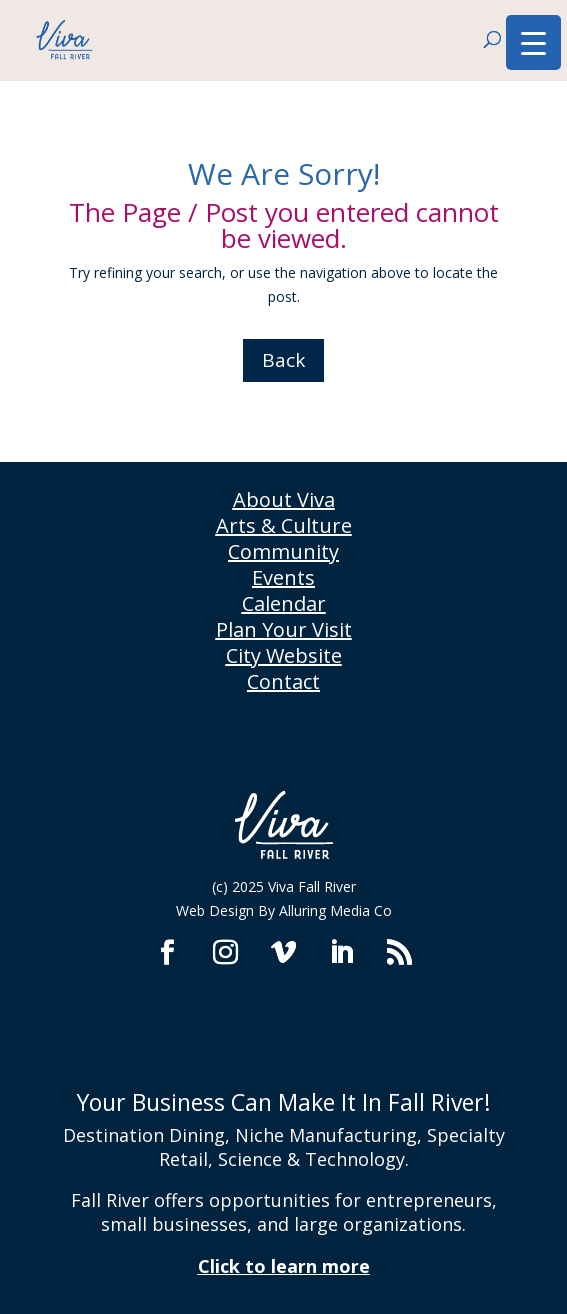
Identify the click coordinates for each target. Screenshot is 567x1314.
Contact (283, 681)
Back (283, 360)
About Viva (284, 499)
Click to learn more (284, 1266)
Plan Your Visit (284, 629)
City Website (284, 655)
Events (283, 577)
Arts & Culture (284, 525)
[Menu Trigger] (533, 42)
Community (283, 551)
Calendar (284, 603)
